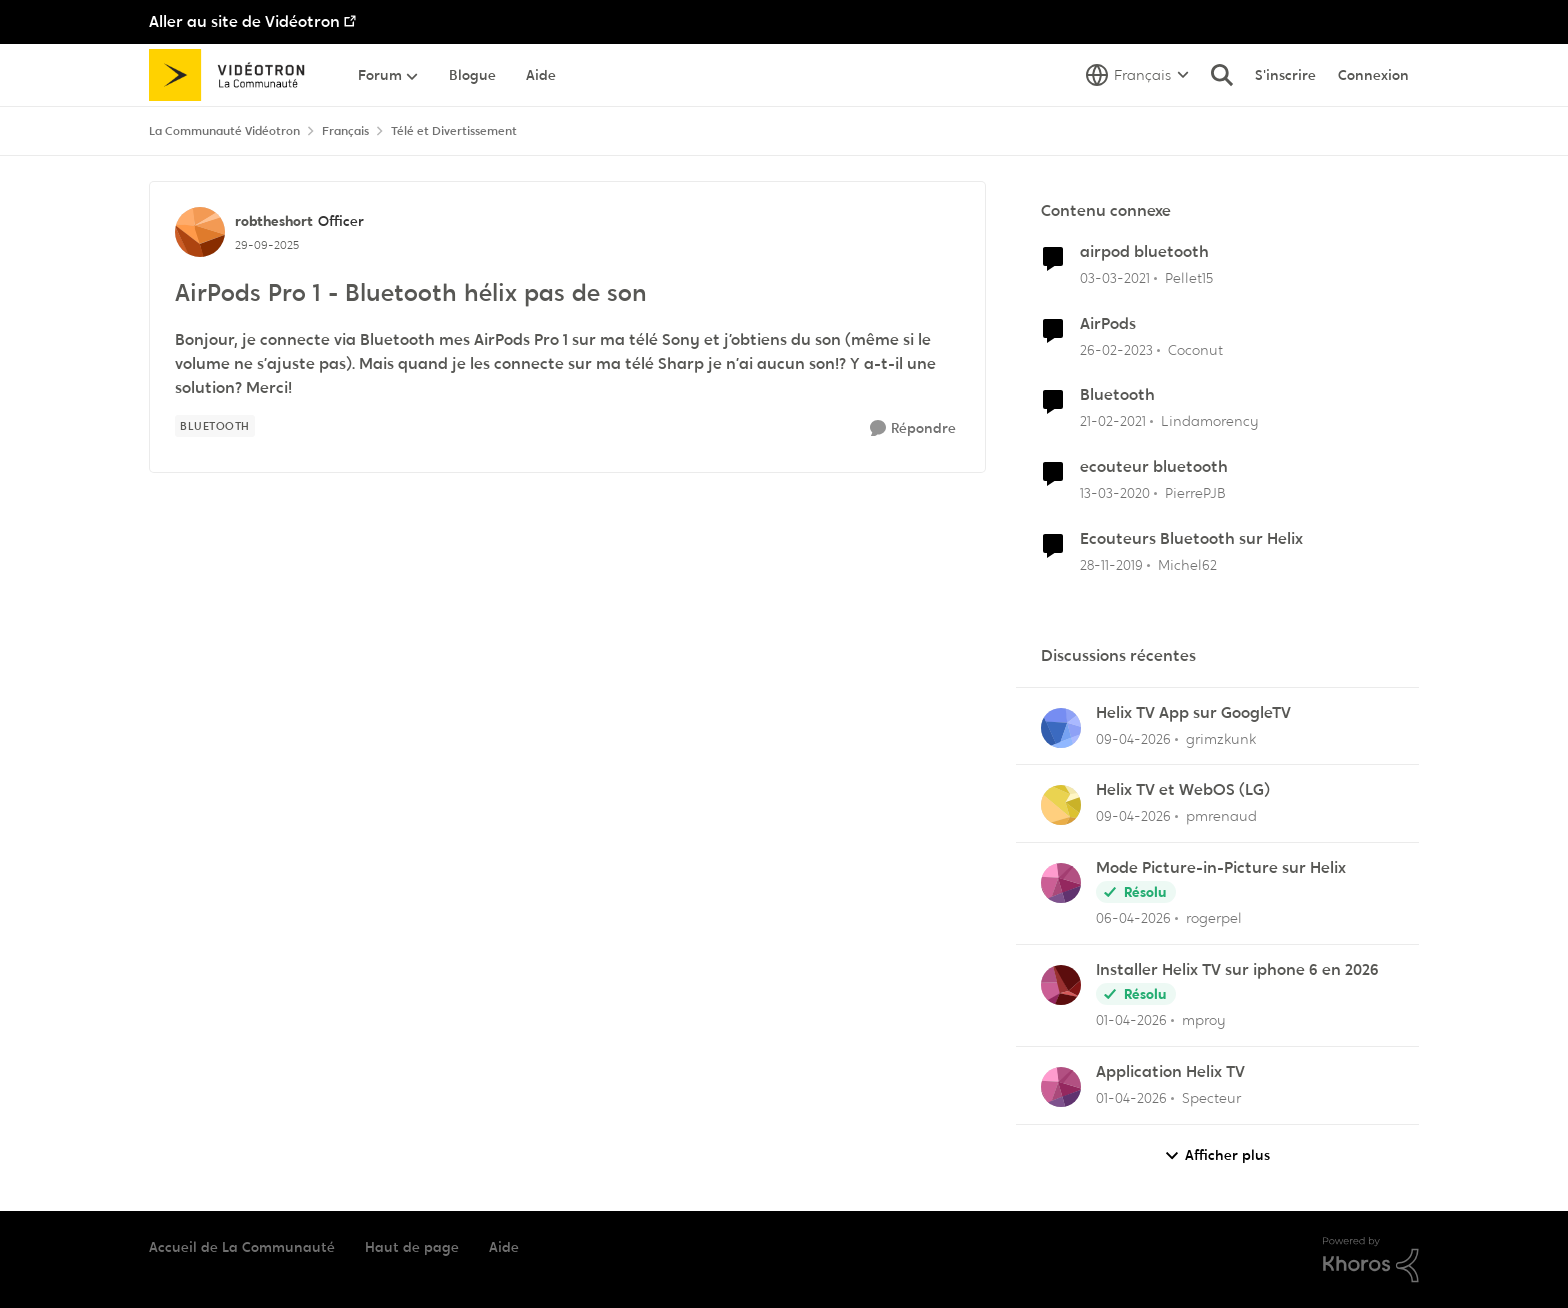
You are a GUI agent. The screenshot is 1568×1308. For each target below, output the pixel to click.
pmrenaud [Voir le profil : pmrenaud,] (1221, 816)
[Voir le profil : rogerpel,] (1061, 883)
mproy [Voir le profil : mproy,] (1204, 1020)
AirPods (1108, 324)
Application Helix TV (1170, 1072)
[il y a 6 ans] (1115, 493)
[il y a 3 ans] (1116, 349)
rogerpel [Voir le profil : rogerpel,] (1214, 918)
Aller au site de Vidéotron (244, 21)
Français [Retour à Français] (345, 131)
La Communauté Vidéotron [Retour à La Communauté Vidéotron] (224, 131)
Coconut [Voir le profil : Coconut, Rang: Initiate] (1195, 349)
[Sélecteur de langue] (1137, 75)
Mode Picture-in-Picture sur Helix (1221, 868)
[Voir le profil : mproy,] (1061, 985)
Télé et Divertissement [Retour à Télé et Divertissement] (454, 131)
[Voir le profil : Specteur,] (1061, 1087)
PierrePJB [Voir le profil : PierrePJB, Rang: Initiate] (1195, 493)
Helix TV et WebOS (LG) (1183, 790)
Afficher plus (1217, 1155)
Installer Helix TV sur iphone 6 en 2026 (1237, 970)
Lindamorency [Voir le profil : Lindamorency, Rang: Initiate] (1210, 421)
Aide (504, 1247)
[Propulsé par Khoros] (1371, 1260)
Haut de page (412, 1247)
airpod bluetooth (1144, 252)
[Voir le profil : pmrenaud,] (1061, 805)
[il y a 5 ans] (1115, 278)
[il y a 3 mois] (1133, 738)
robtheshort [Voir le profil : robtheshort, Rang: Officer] (274, 221)
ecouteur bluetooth (1154, 467)
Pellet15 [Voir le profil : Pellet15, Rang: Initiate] (1189, 278)
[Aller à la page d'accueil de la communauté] (233, 75)
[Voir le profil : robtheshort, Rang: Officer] (200, 232)
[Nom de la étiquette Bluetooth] (215, 426)
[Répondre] (913, 428)
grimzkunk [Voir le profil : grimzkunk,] (1221, 738)
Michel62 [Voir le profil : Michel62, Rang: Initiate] (1187, 565)
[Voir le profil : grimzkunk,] (1061, 728)
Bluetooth (1117, 395)
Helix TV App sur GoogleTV (1193, 713)
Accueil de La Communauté (242, 1247)
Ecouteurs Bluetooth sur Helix (1191, 539)
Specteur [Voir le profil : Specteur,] (1211, 1098)
